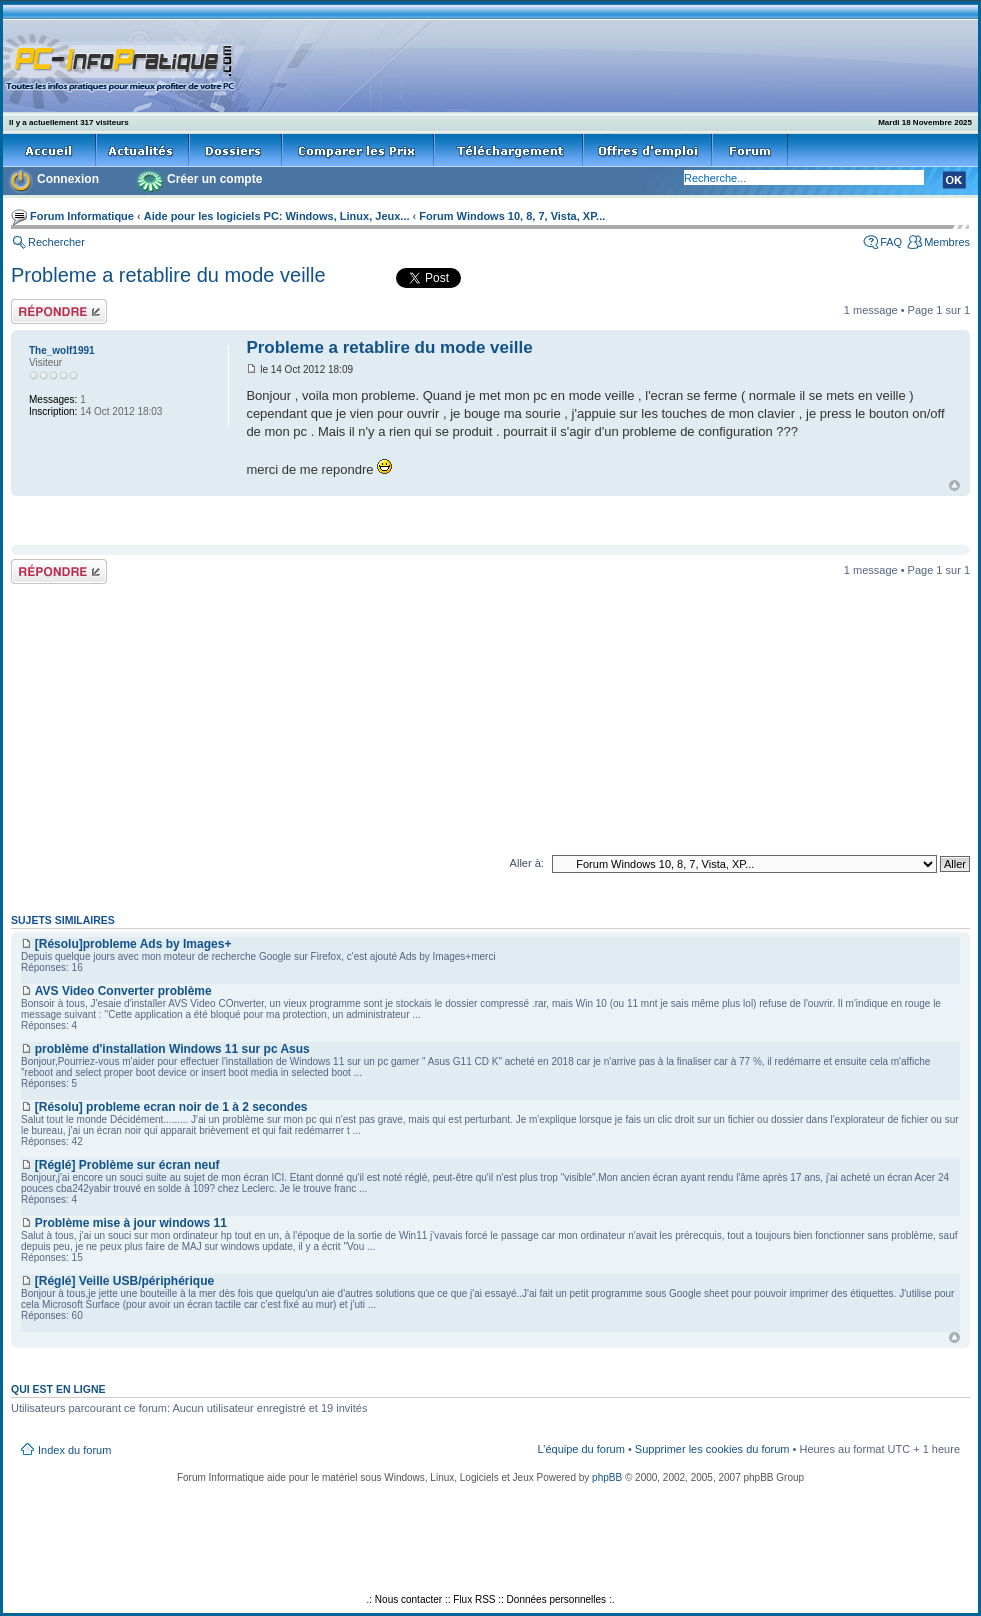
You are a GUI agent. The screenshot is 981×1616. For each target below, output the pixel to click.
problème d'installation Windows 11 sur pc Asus (172, 1049)
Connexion (68, 179)
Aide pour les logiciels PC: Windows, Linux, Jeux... (277, 216)
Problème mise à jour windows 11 (131, 1223)
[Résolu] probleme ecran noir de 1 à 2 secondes (171, 1107)
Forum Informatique (82, 216)
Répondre (59, 311)
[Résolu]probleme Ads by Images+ (133, 944)
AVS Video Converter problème (123, 991)
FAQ (891, 242)
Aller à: (527, 863)
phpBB (607, 1477)
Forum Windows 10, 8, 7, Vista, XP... (512, 216)
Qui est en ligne (58, 1389)
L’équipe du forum (580, 1449)
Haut (954, 485)
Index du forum (74, 1450)
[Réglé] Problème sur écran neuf (127, 1165)
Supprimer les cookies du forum (712, 1449)
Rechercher (56, 242)
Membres (947, 242)
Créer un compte (214, 179)
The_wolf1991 (62, 350)
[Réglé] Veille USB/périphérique (124, 1281)
